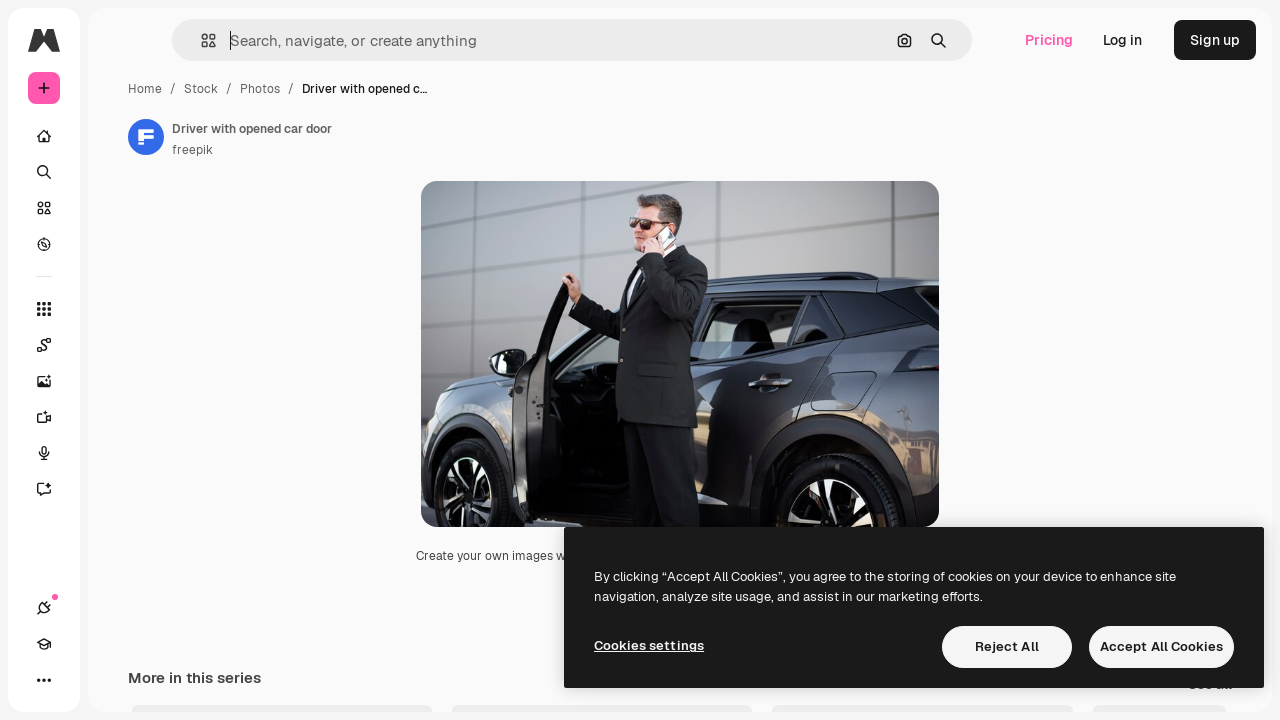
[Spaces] (120, 345)
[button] (308, 40)
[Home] (120, 136)
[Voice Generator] (120, 453)
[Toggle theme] (116, 680)
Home (297, 89)
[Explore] (120, 244)
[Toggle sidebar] (196, 40)
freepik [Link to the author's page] (344, 150)
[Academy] (80, 680)
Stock (353, 89)
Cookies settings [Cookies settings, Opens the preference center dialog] (649, 645)
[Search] (120, 172)
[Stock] (120, 208)
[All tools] (120, 309)
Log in (1122, 40)
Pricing (1049, 40)
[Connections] (44, 680)
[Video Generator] (120, 417)
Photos (412, 89)
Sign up (1215, 40)
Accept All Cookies (1161, 646)
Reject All (1007, 646)
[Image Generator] (120, 381)
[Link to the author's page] (298, 137)
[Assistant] (120, 489)
